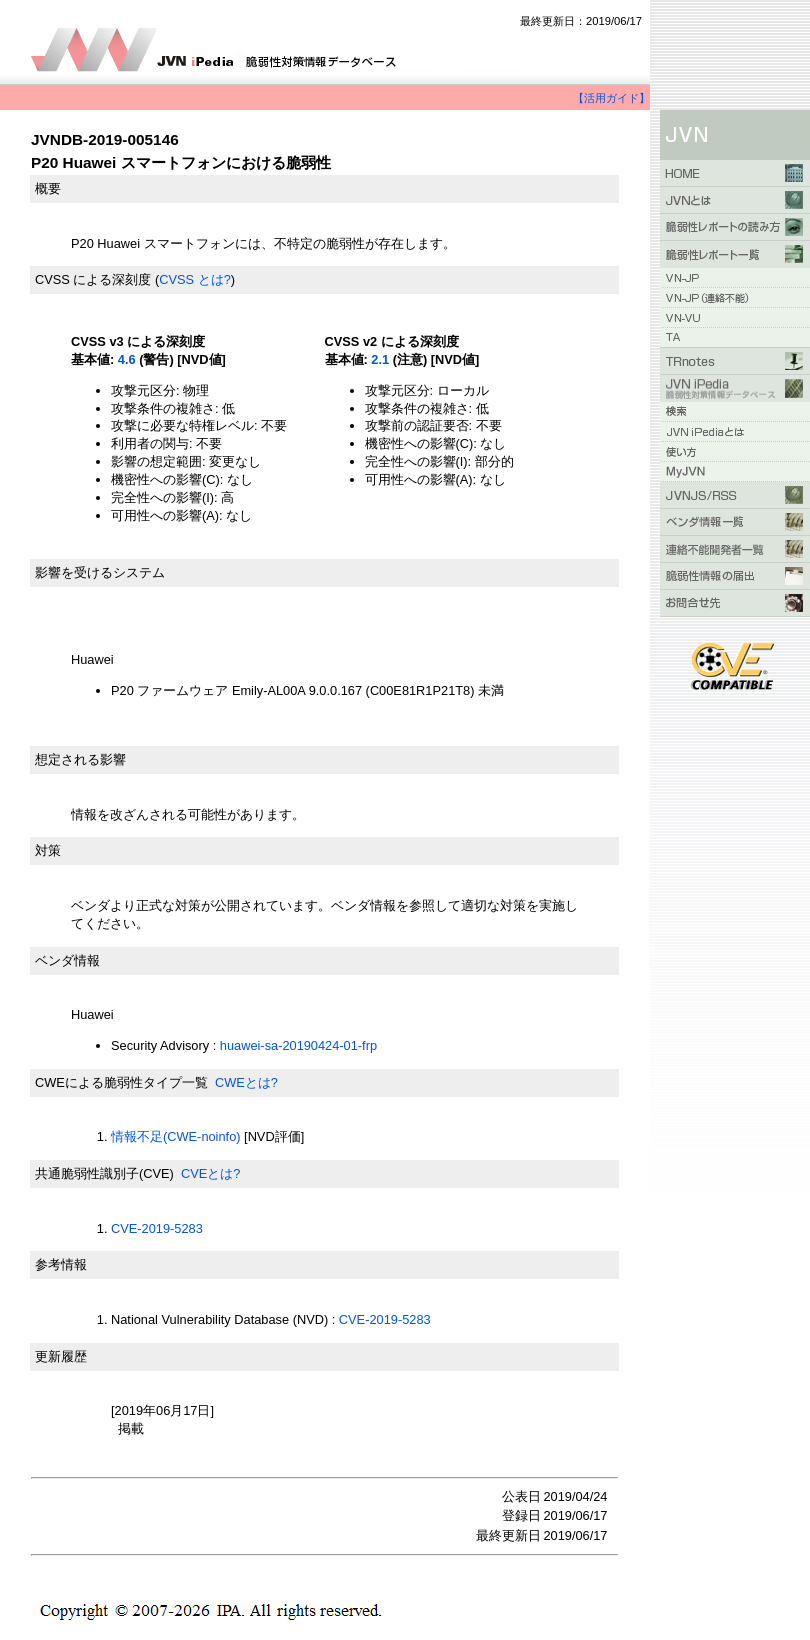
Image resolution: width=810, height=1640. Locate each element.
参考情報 (61, 1264)
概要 (48, 188)
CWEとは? (246, 1082)
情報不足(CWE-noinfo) (176, 1136)
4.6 (127, 359)
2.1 (380, 359)
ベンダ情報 (67, 960)
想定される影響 (80, 759)
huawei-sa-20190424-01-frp (298, 1045)
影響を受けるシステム (100, 572)
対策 (48, 850)
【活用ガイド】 (611, 98)
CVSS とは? (195, 279)
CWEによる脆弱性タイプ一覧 (121, 1082)
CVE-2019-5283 (157, 1228)
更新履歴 (61, 1356)
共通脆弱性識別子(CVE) (104, 1173)
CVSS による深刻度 (93, 279)
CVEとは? (210, 1173)
